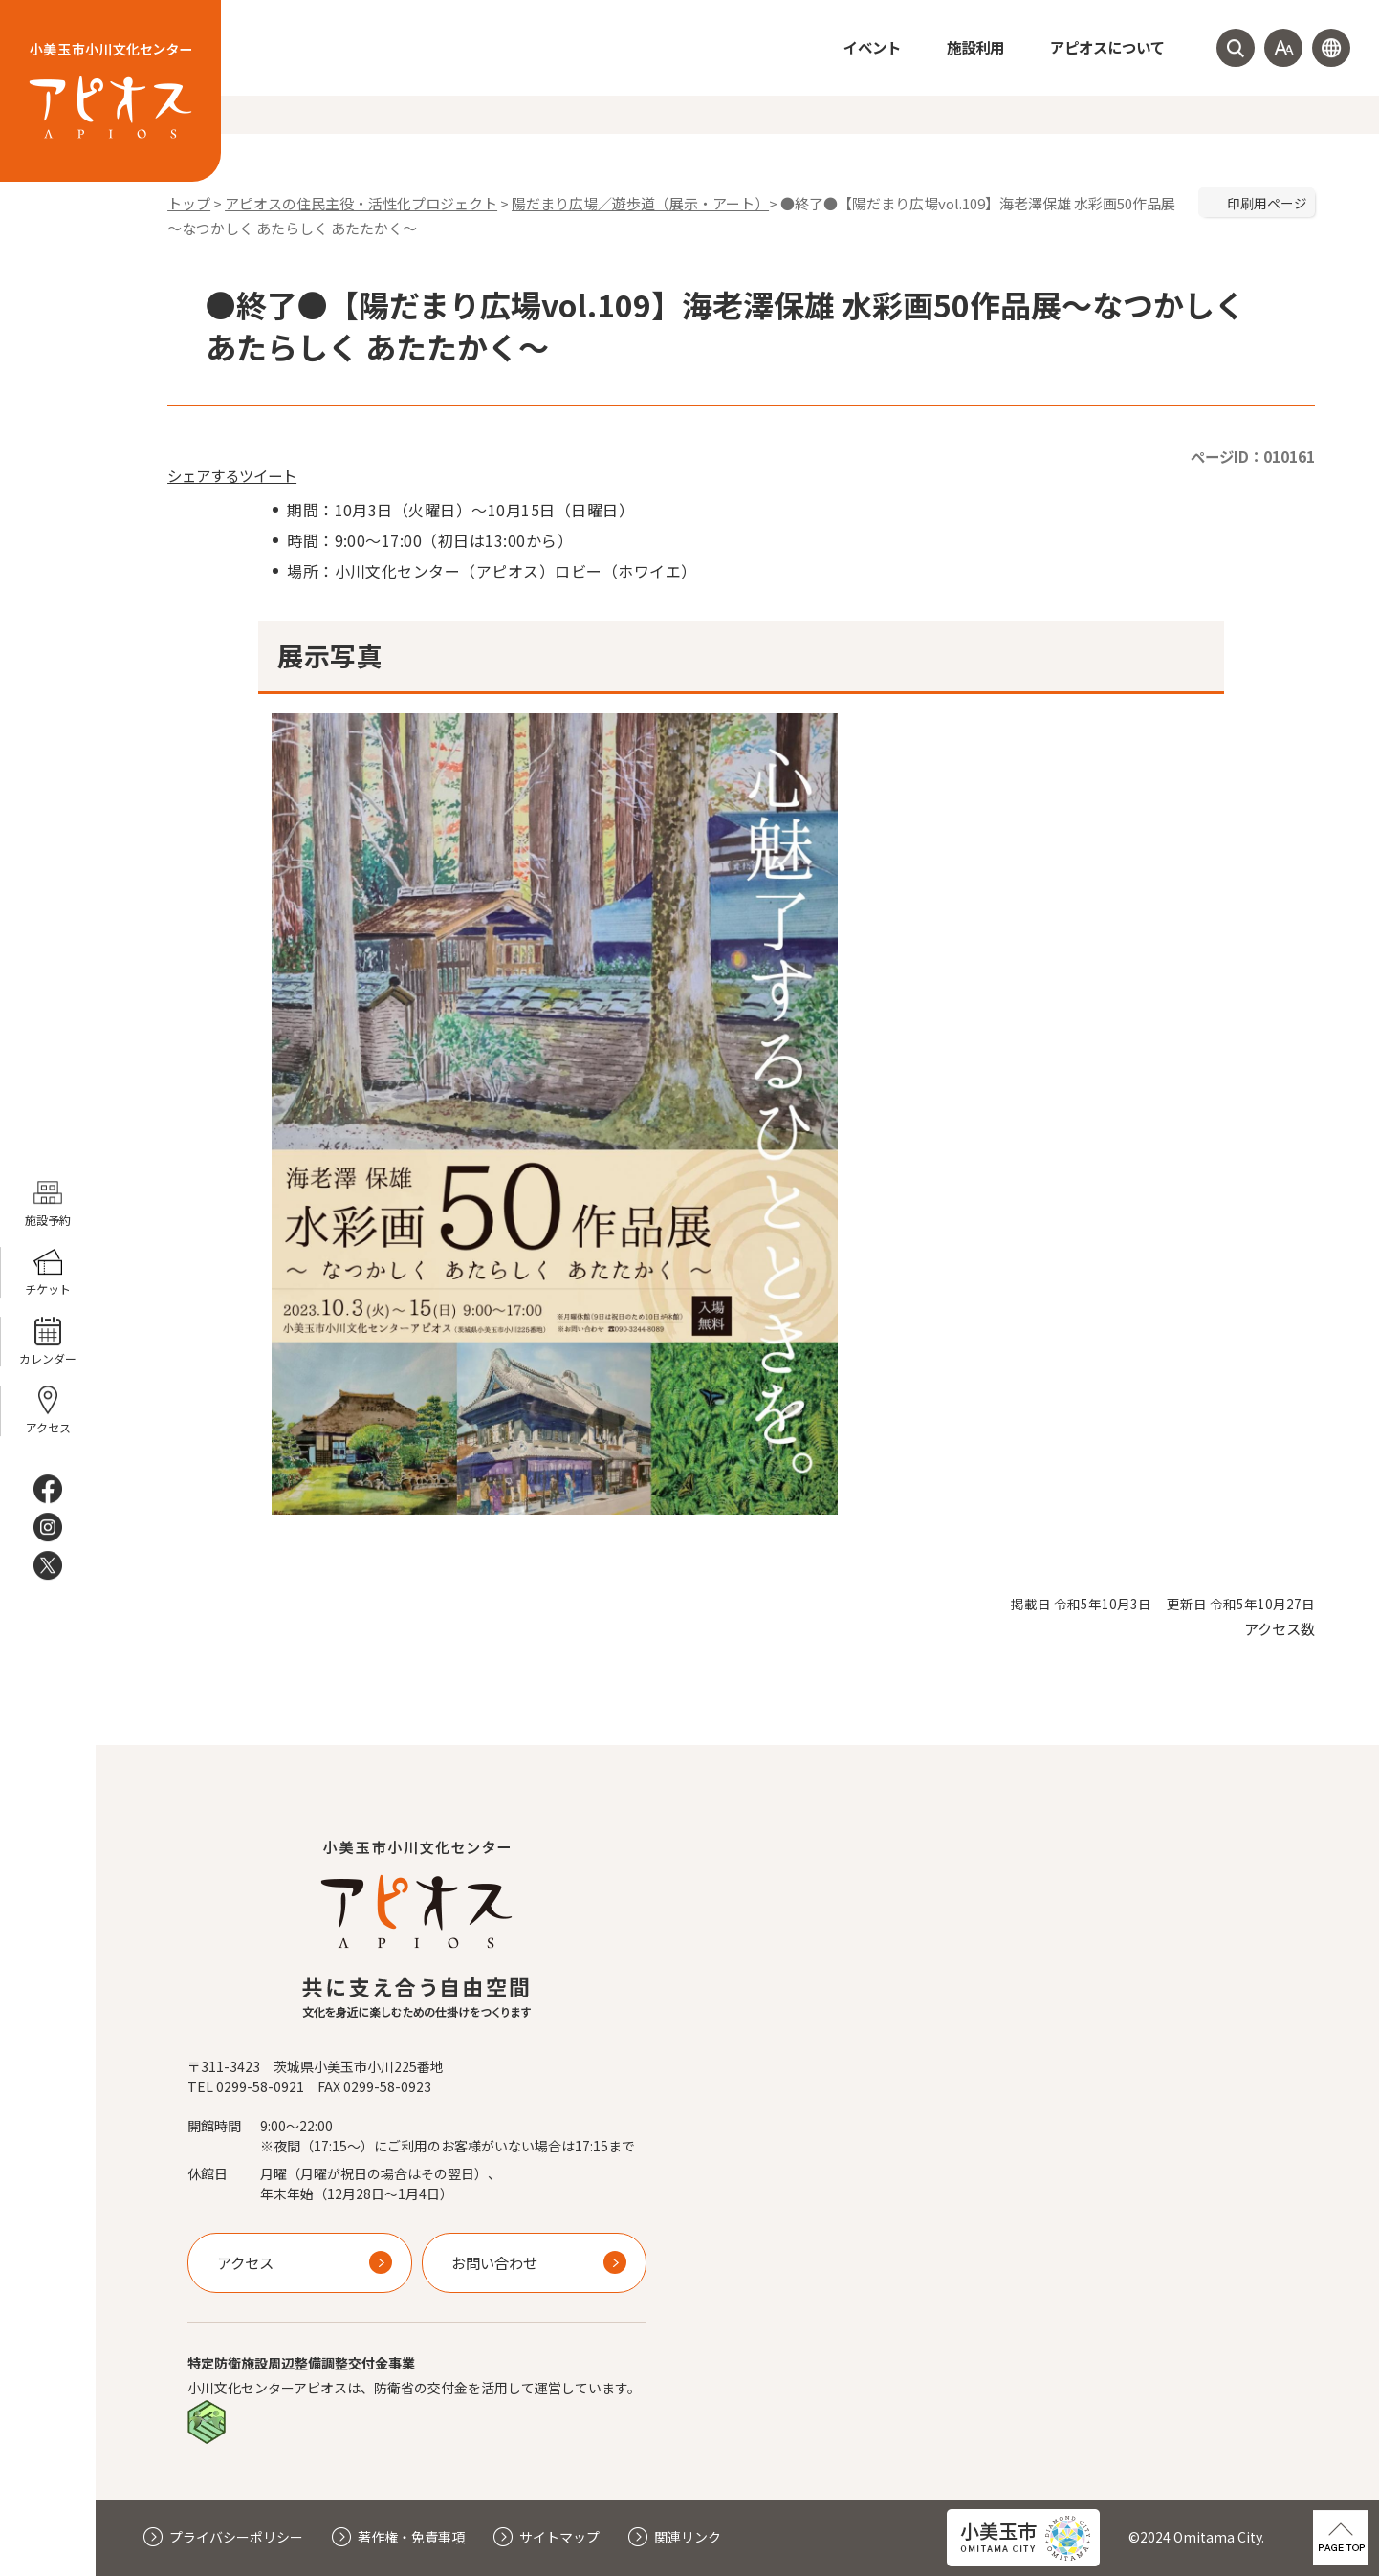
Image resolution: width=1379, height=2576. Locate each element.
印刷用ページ (1267, 202)
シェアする (203, 475)
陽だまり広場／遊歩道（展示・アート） (640, 203)
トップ (188, 203)
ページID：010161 (1253, 456)
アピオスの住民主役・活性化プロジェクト (361, 203)
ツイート (267, 475)
